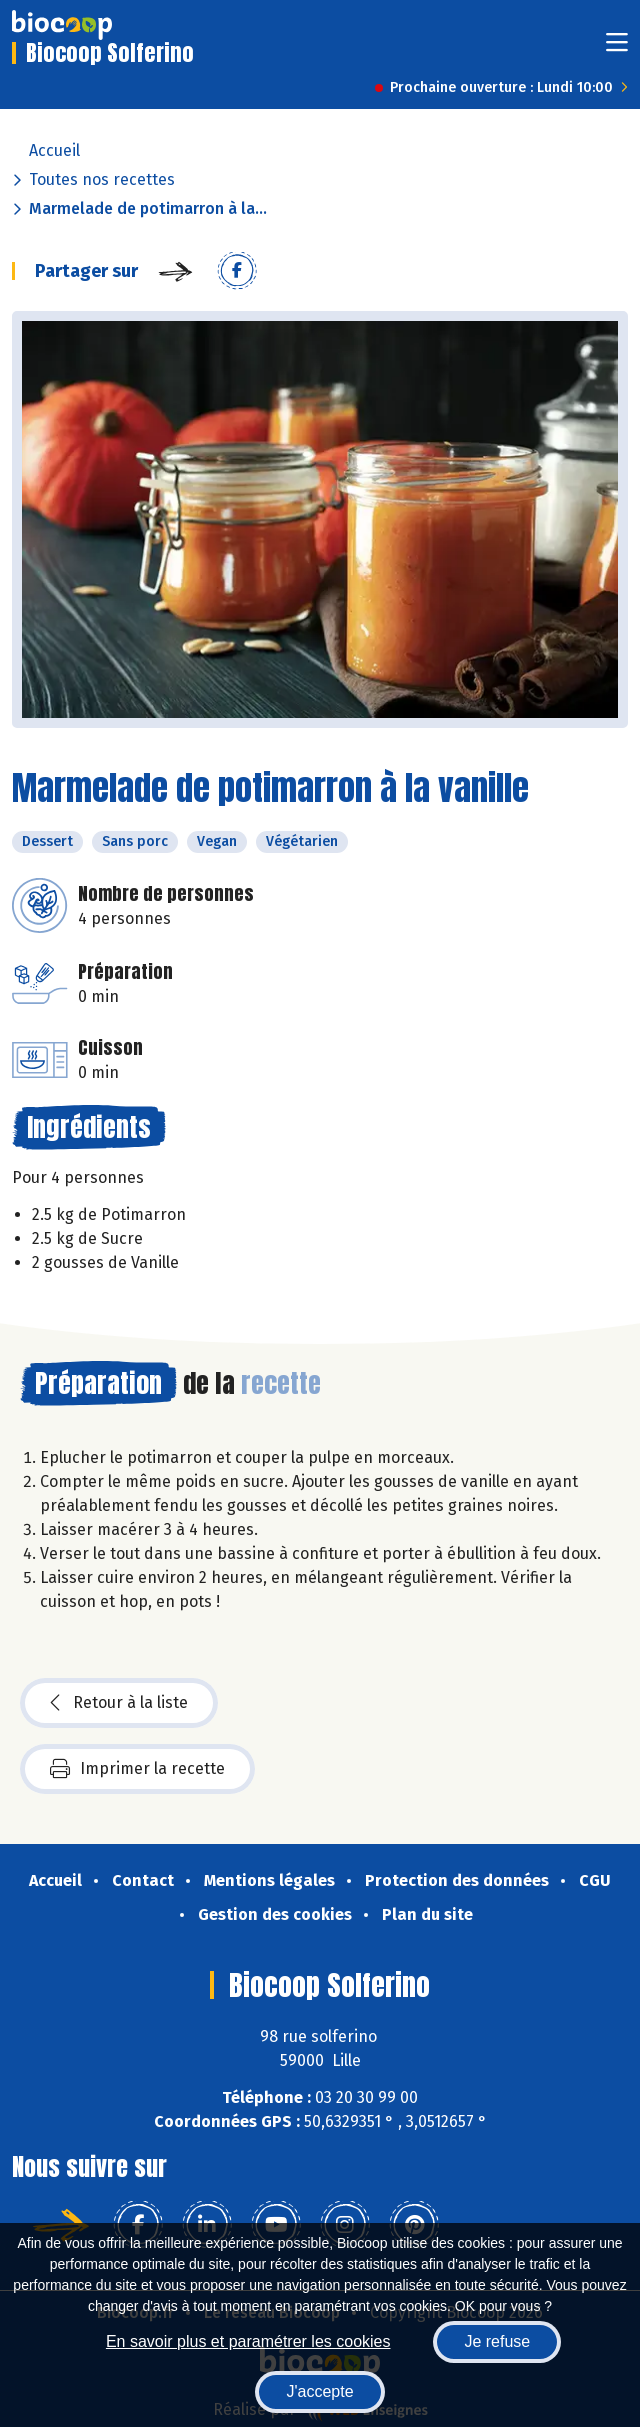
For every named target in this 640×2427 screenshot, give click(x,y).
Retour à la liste (119, 1703)
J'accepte (319, 2391)
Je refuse (497, 2341)
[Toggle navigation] (617, 48)
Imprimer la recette (137, 1769)
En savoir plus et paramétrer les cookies (248, 2341)
